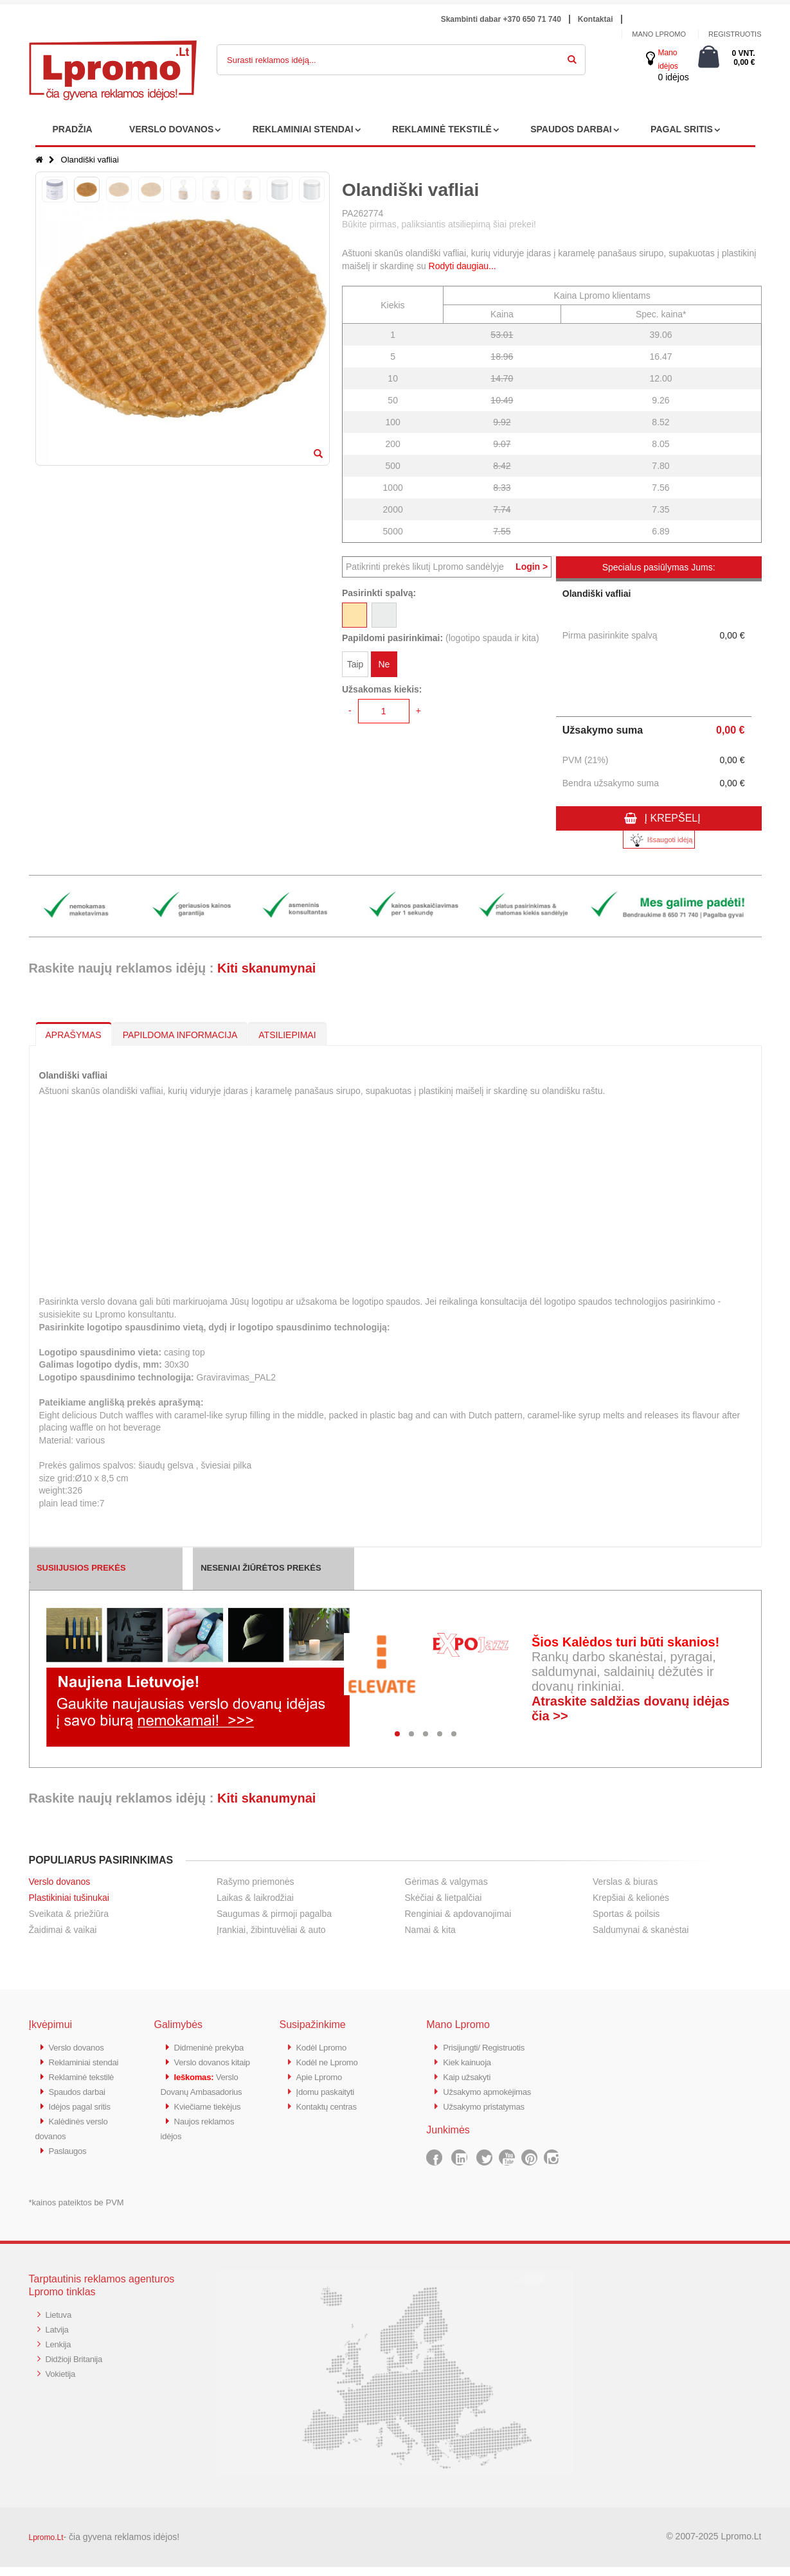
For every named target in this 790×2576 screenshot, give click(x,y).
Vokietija (63, 2379)
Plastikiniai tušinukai (69, 1897)
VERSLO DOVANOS (171, 129)
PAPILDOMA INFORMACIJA (180, 1035)
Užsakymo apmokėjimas (493, 2089)
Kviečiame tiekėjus (212, 2145)
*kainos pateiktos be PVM (76, 2211)
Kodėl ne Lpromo (331, 2061)
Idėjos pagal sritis (84, 2117)
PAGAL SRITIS (682, 129)
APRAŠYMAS (74, 1035)
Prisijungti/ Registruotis (489, 2047)
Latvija (59, 2337)
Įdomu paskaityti (329, 2089)
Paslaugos (70, 2160)
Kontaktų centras (331, 2103)
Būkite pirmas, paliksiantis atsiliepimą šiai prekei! (439, 224)
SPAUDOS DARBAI (571, 129)
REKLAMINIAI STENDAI (303, 129)
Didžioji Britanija (78, 2365)
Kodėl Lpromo (325, 2047)
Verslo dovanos (60, 1881)
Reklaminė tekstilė (86, 2089)
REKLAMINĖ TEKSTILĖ (442, 129)
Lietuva (60, 2323)
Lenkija (60, 2351)
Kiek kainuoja (470, 2061)
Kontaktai (595, 19)
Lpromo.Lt (46, 2546)
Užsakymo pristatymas (489, 2103)
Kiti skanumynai (266, 968)
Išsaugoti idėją (659, 840)
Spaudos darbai (81, 2103)
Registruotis (735, 34)
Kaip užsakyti (470, 2075)
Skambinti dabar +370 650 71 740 (501, 19)
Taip (355, 667)
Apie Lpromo (322, 2075)
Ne (384, 667)
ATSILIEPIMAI (287, 1035)
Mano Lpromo (659, 34)
